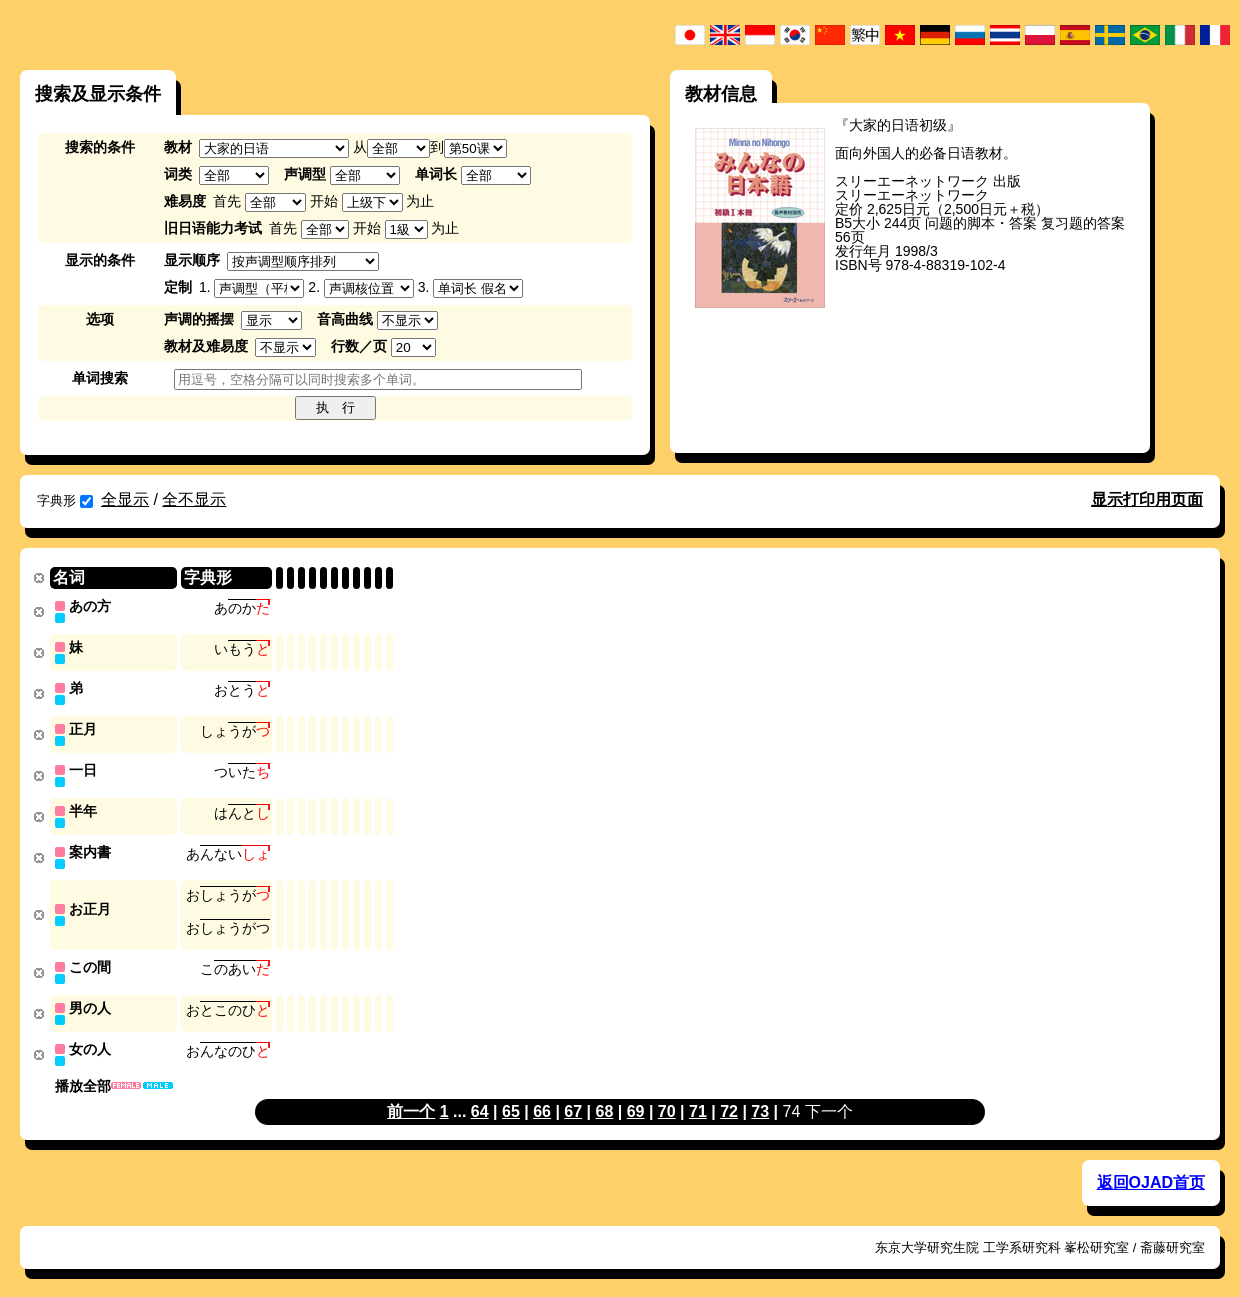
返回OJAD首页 (1151, 1170)
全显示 (125, 499)
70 (667, 1099)
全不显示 (194, 499)
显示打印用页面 (1147, 499)
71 (698, 1099)
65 (511, 1099)
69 (636, 1099)
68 (605, 1099)
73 (760, 1099)
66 (542, 1099)
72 (729, 1099)
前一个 (411, 1099)
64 (480, 1099)
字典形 (65, 500)
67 (573, 1099)
